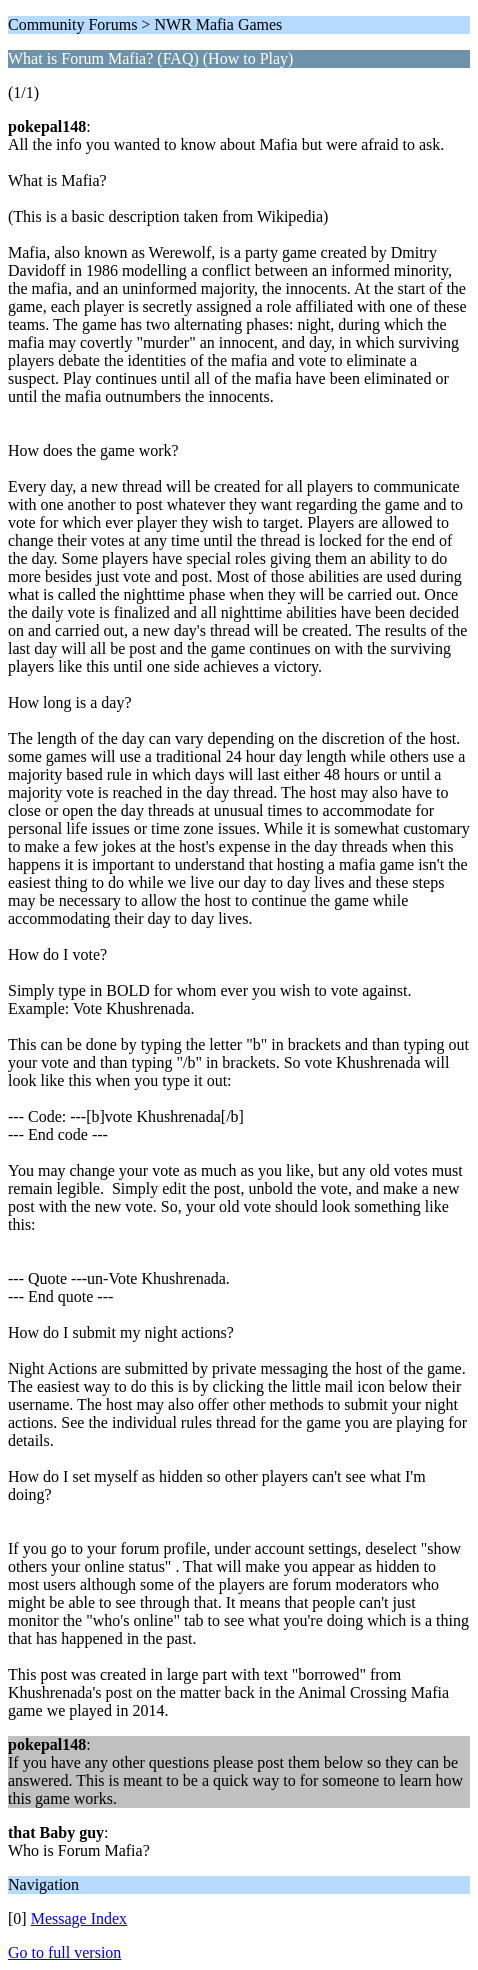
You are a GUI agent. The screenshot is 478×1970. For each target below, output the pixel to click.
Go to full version (64, 1952)
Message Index (79, 1918)
